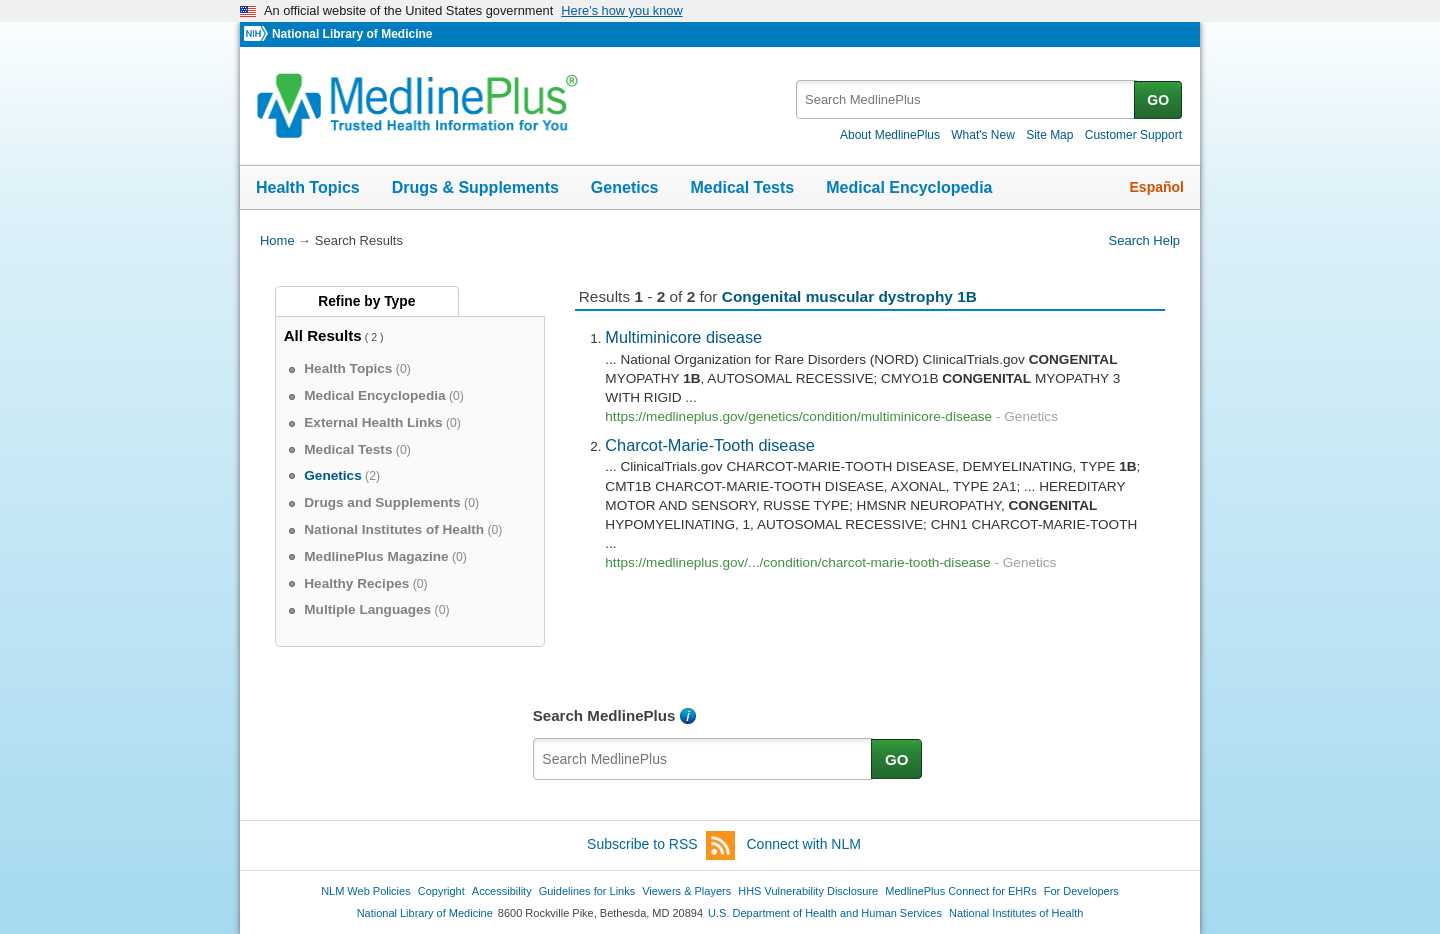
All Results (323, 335)
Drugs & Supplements (475, 187)
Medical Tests (742, 187)
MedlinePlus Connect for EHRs (960, 891)
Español (1157, 187)
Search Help (1144, 240)
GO (1158, 100)
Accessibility (502, 891)
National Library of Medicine (352, 34)
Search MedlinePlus (604, 715)
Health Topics (308, 187)
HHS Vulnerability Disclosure (808, 891)
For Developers (1081, 891)
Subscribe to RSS (661, 845)
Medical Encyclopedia (909, 187)
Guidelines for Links (587, 891)
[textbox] (966, 99)
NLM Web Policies (366, 891)
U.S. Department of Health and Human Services (825, 913)
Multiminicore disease (683, 337)
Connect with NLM (804, 844)
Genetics (625, 187)
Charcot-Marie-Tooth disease (709, 445)
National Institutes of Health (1016, 913)
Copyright (441, 891)
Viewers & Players (686, 891)
